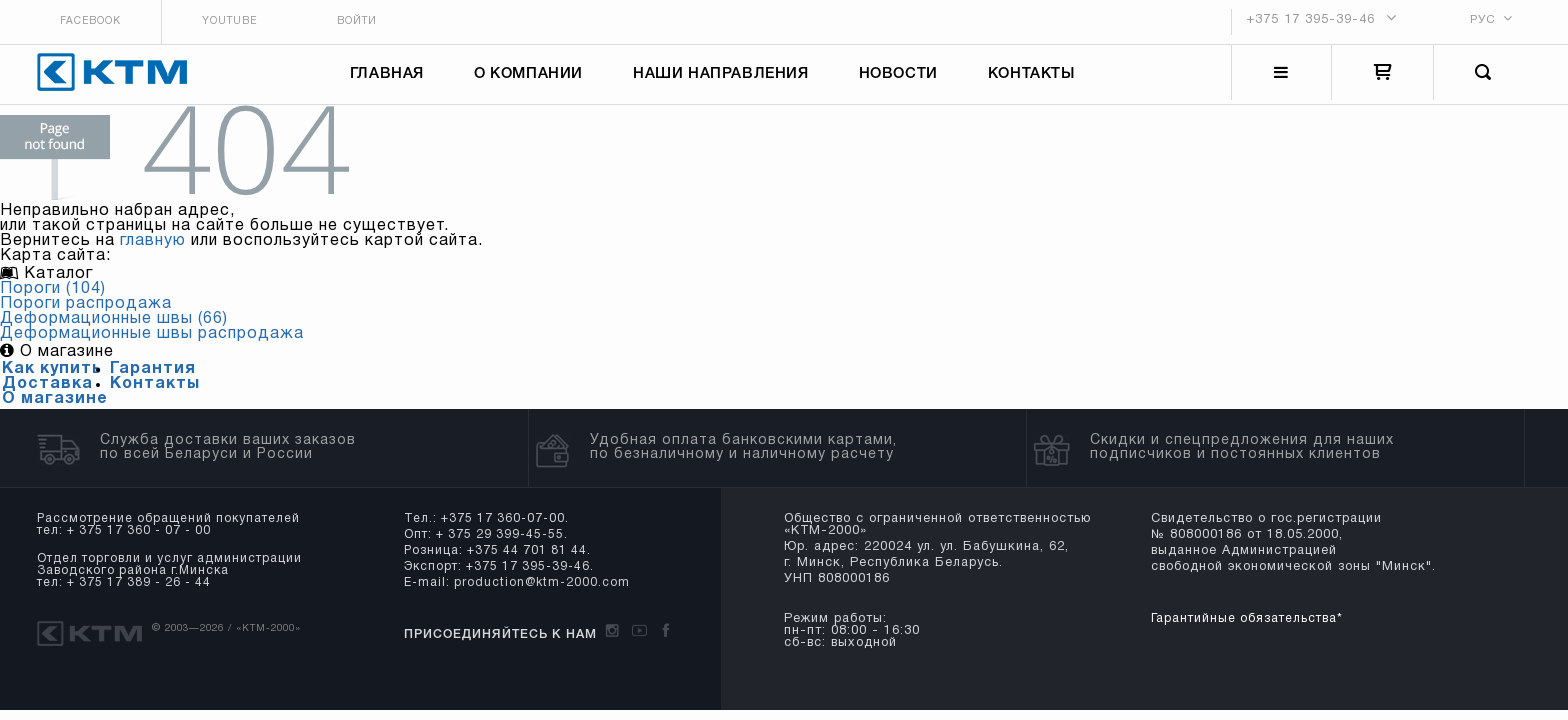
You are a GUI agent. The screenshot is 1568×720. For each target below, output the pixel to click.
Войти (367, 20)
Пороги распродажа (86, 313)
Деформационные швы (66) (114, 328)
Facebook (80, 20)
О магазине (55, 408)
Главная (391, 78)
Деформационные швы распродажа (152, 343)
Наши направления (725, 78)
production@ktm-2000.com (537, 591)
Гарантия (153, 378)
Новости (902, 78)
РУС (1483, 18)
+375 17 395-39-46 (1311, 19)
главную (153, 250)
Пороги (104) (53, 298)
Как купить (52, 378)
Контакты (1035, 78)
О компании (532, 78)
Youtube (229, 20)
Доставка (47, 393)
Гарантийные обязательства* (1235, 627)
